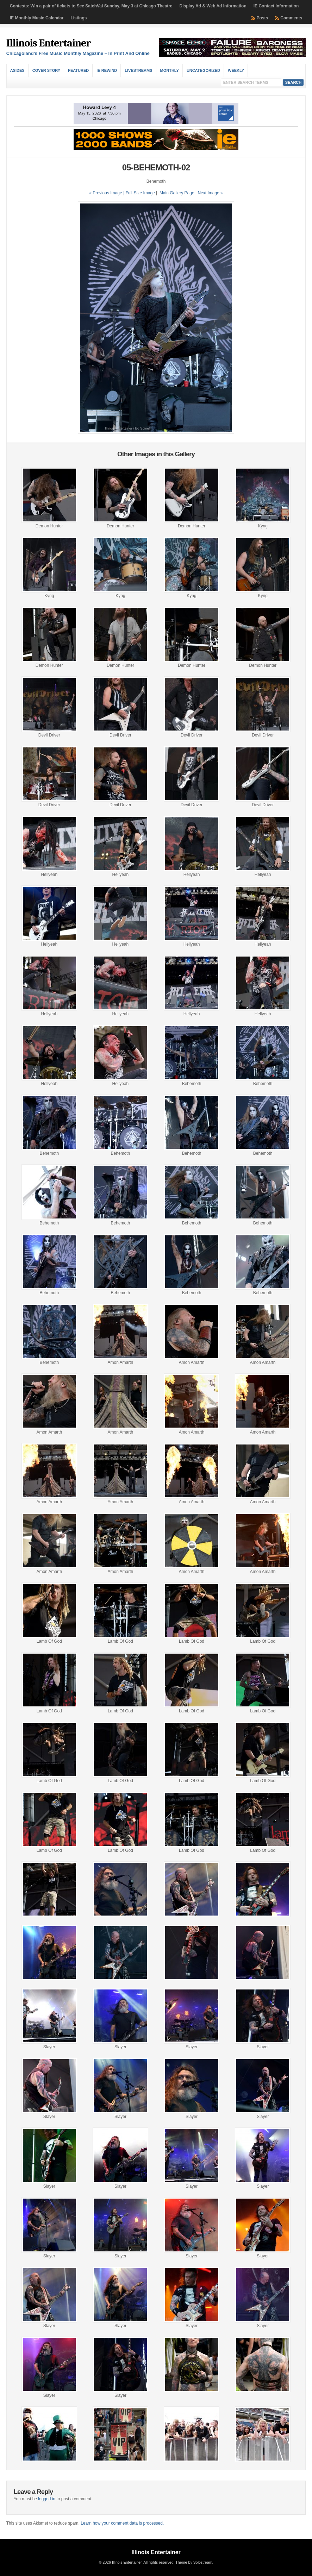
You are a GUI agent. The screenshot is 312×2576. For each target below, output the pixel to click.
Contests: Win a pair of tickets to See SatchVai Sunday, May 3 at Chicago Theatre (91, 6)
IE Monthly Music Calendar (37, 17)
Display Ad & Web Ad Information (213, 6)
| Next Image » (209, 192)
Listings (78, 17)
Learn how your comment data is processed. (122, 2523)
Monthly (169, 70)
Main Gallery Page (177, 192)
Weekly (236, 70)
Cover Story (46, 70)
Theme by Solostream (193, 2562)
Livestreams (138, 70)
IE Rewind (106, 70)
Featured (78, 70)
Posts (262, 17)
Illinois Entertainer (48, 43)
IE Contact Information (276, 6)
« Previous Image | (107, 192)
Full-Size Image (140, 192)
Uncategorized (203, 70)
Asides (17, 70)
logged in (46, 2498)
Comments (291, 17)
